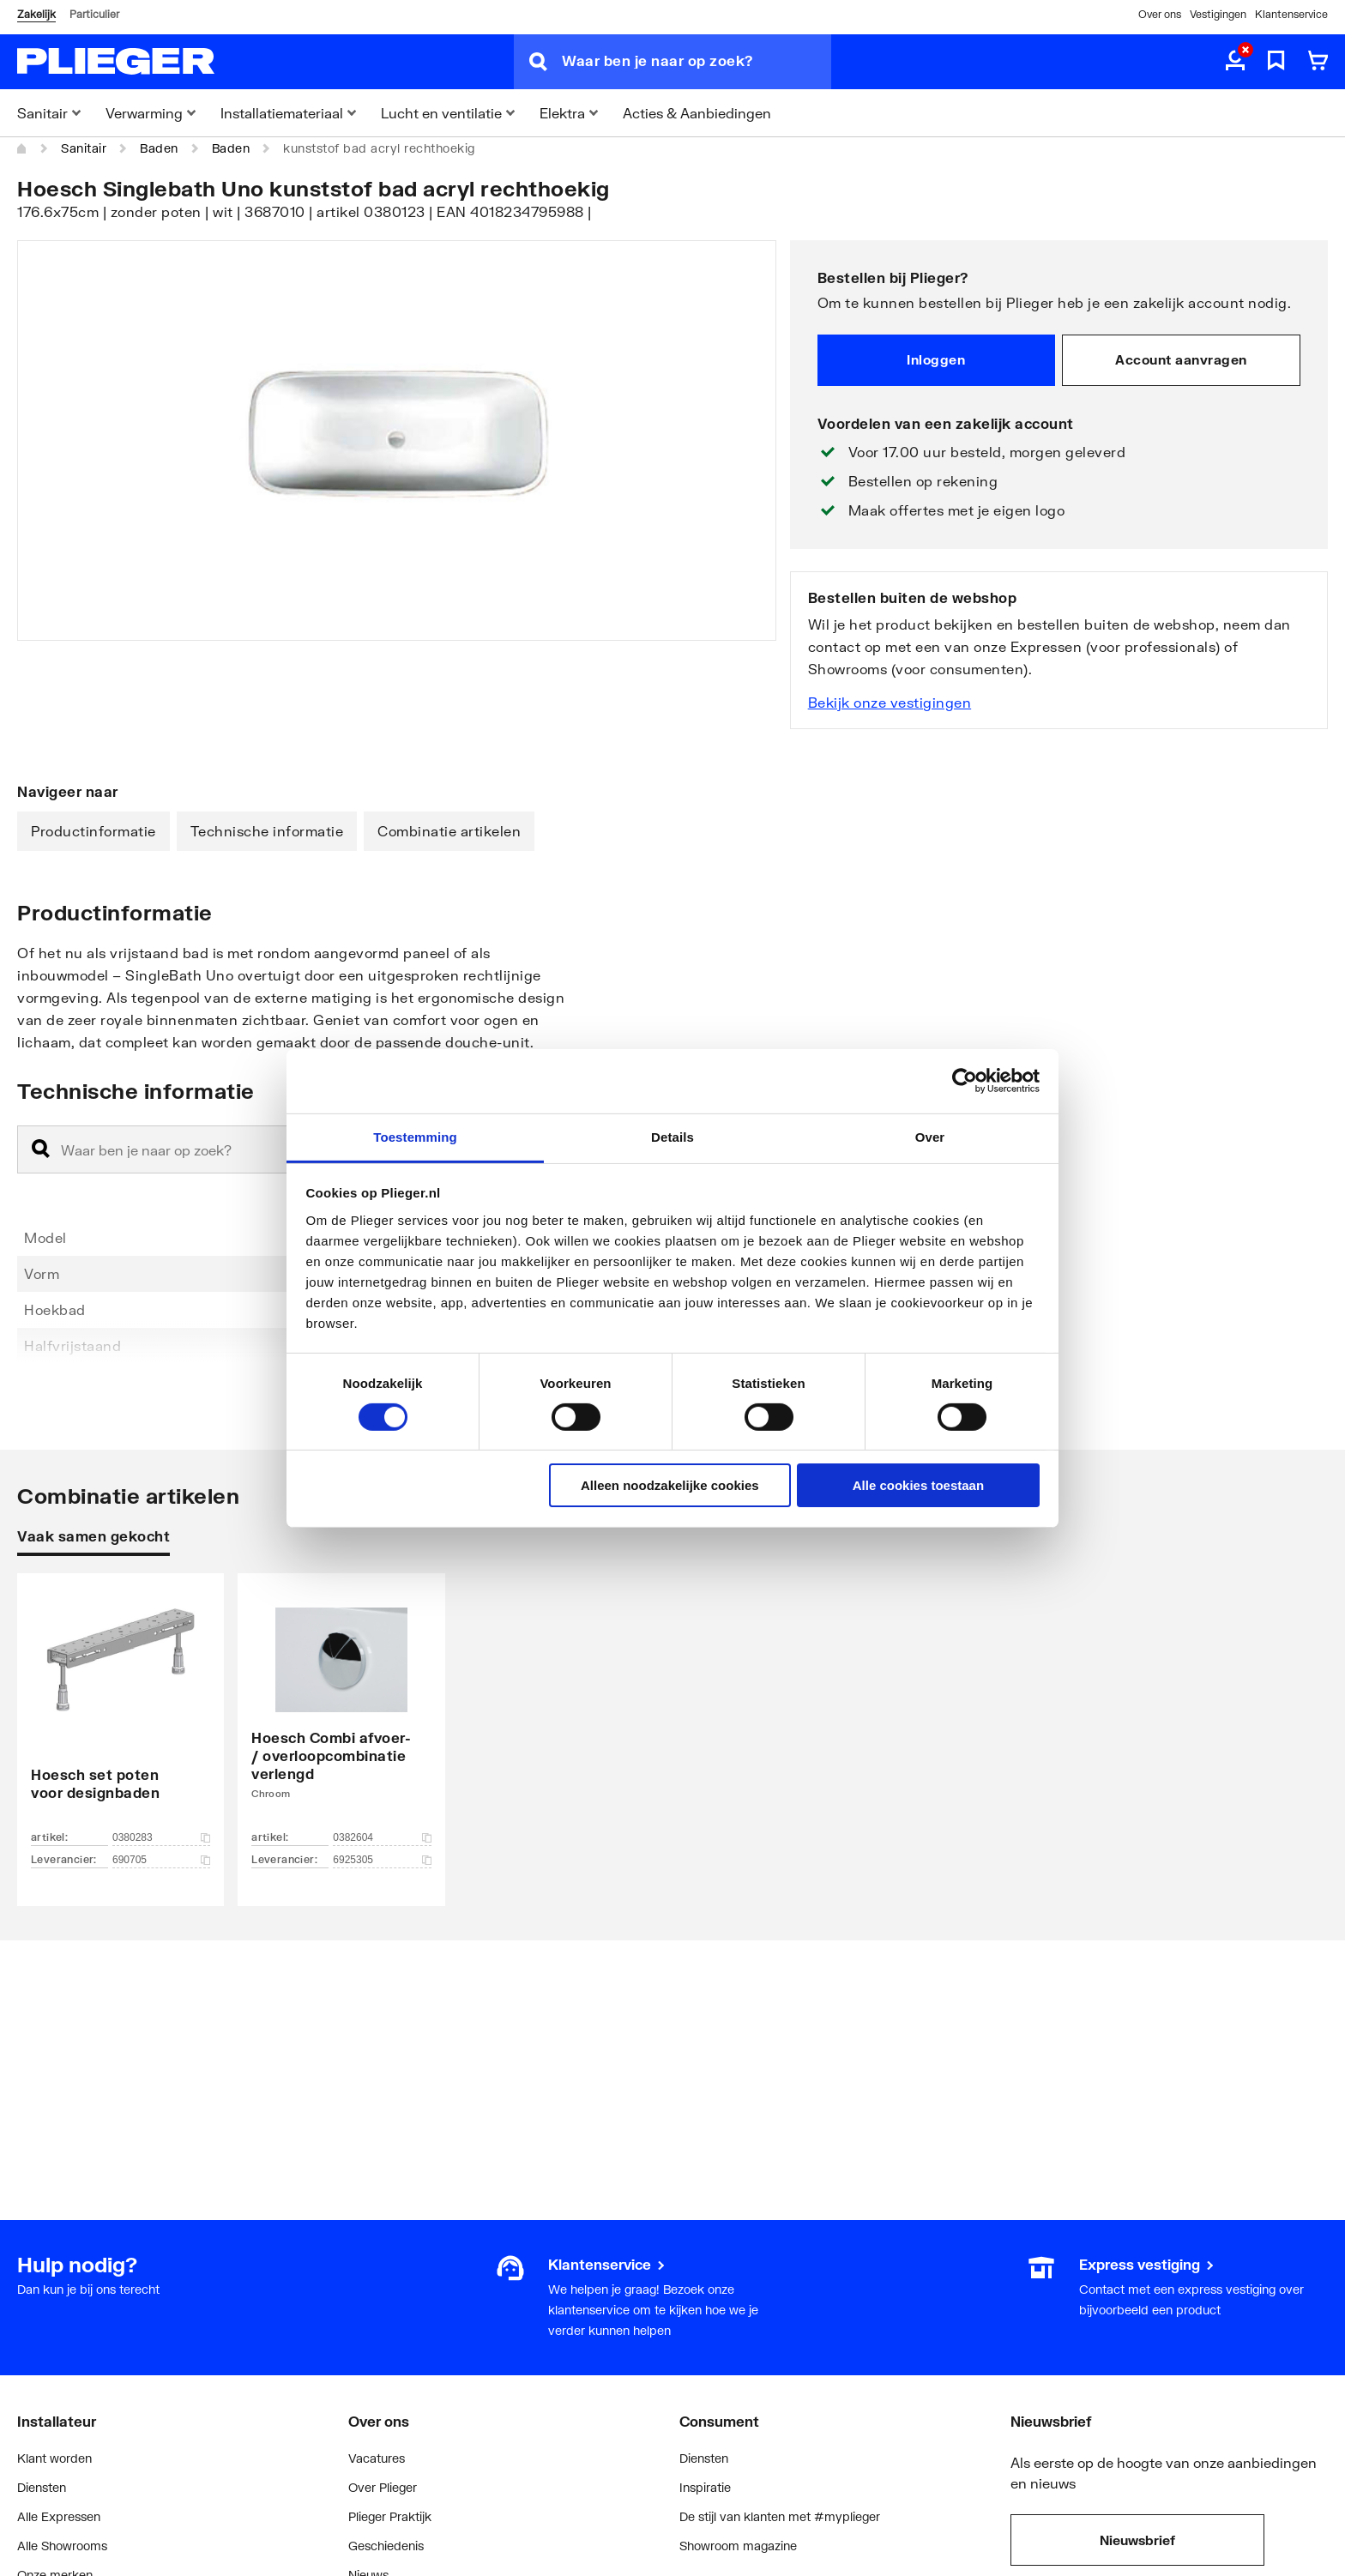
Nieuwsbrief (1137, 2540)
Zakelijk (36, 14)
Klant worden (54, 2458)
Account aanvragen (1181, 359)
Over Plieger (382, 2487)
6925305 (382, 1860)
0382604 (382, 1837)
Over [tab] (930, 1136)
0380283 (161, 1837)
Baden (159, 148)
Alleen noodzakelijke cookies (670, 1485)
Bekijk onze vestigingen (890, 702)
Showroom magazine (738, 2545)
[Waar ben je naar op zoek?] (696, 61)
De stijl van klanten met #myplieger (779, 2516)
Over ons (1159, 14)
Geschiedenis (386, 2545)
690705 (161, 1860)
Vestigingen (1218, 14)
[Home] (22, 148)
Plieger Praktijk (389, 2516)
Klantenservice (1291, 14)
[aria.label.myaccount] (1235, 62)
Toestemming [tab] (415, 1136)
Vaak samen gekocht (93, 1536)
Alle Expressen (58, 2516)
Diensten (41, 2487)
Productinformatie (93, 831)
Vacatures (376, 2458)
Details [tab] (672, 1136)
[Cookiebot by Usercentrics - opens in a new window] (965, 1081)
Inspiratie (705, 2487)
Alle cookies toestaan (918, 1485)
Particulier (94, 14)
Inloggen (936, 359)
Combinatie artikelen (449, 831)
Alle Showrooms (62, 2545)
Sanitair (83, 148)
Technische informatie (267, 831)
